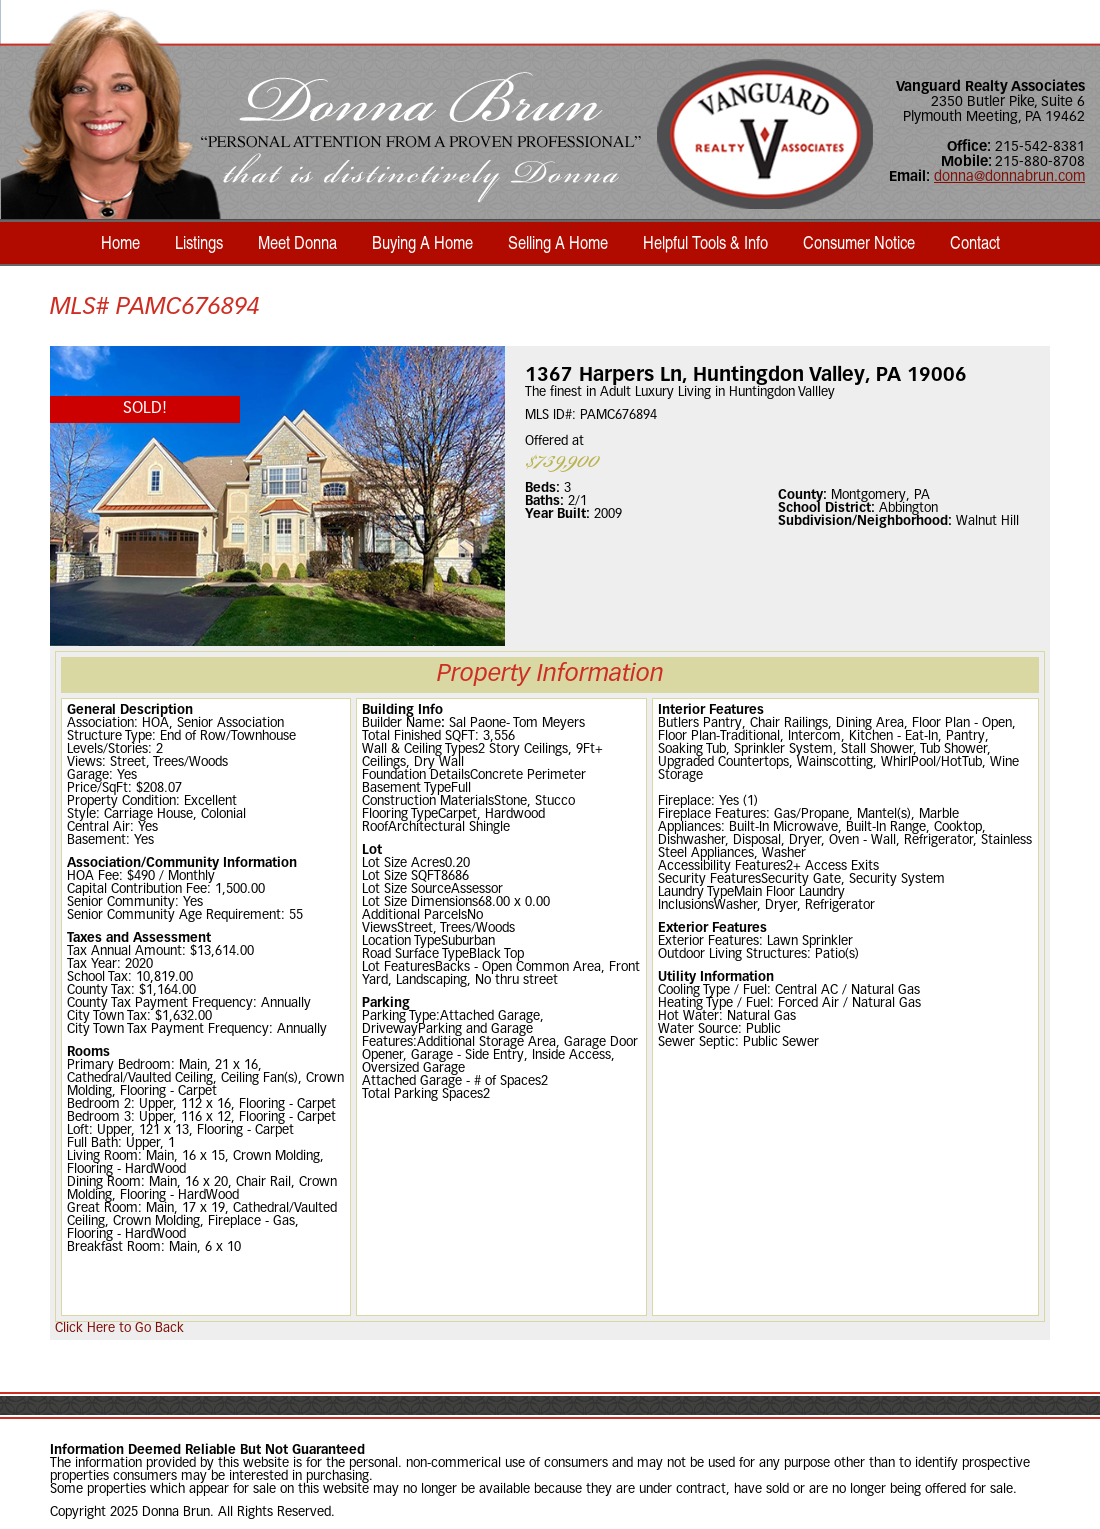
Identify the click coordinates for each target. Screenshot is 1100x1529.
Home (120, 242)
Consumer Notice (859, 242)
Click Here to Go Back (119, 1328)
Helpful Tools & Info (705, 242)
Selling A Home (558, 242)
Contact (975, 242)
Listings (199, 242)
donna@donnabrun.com (1009, 177)
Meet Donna (297, 242)
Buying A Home (422, 242)
